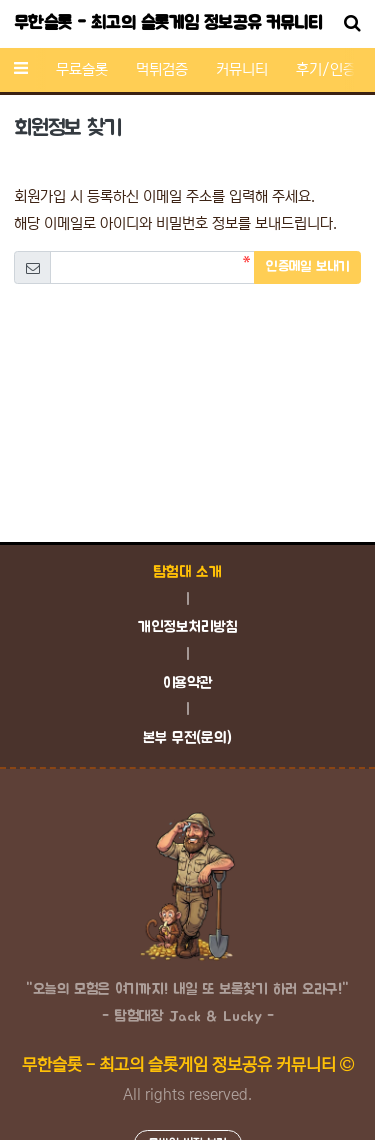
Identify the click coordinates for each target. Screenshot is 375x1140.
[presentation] (188, 337)
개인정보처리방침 (187, 627)
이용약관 (188, 683)
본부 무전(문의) (187, 738)
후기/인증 (326, 69)
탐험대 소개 (187, 572)
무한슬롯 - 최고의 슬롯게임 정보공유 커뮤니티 (168, 24)
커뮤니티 (242, 69)
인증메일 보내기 (308, 267)
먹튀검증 (162, 69)
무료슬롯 (82, 69)
